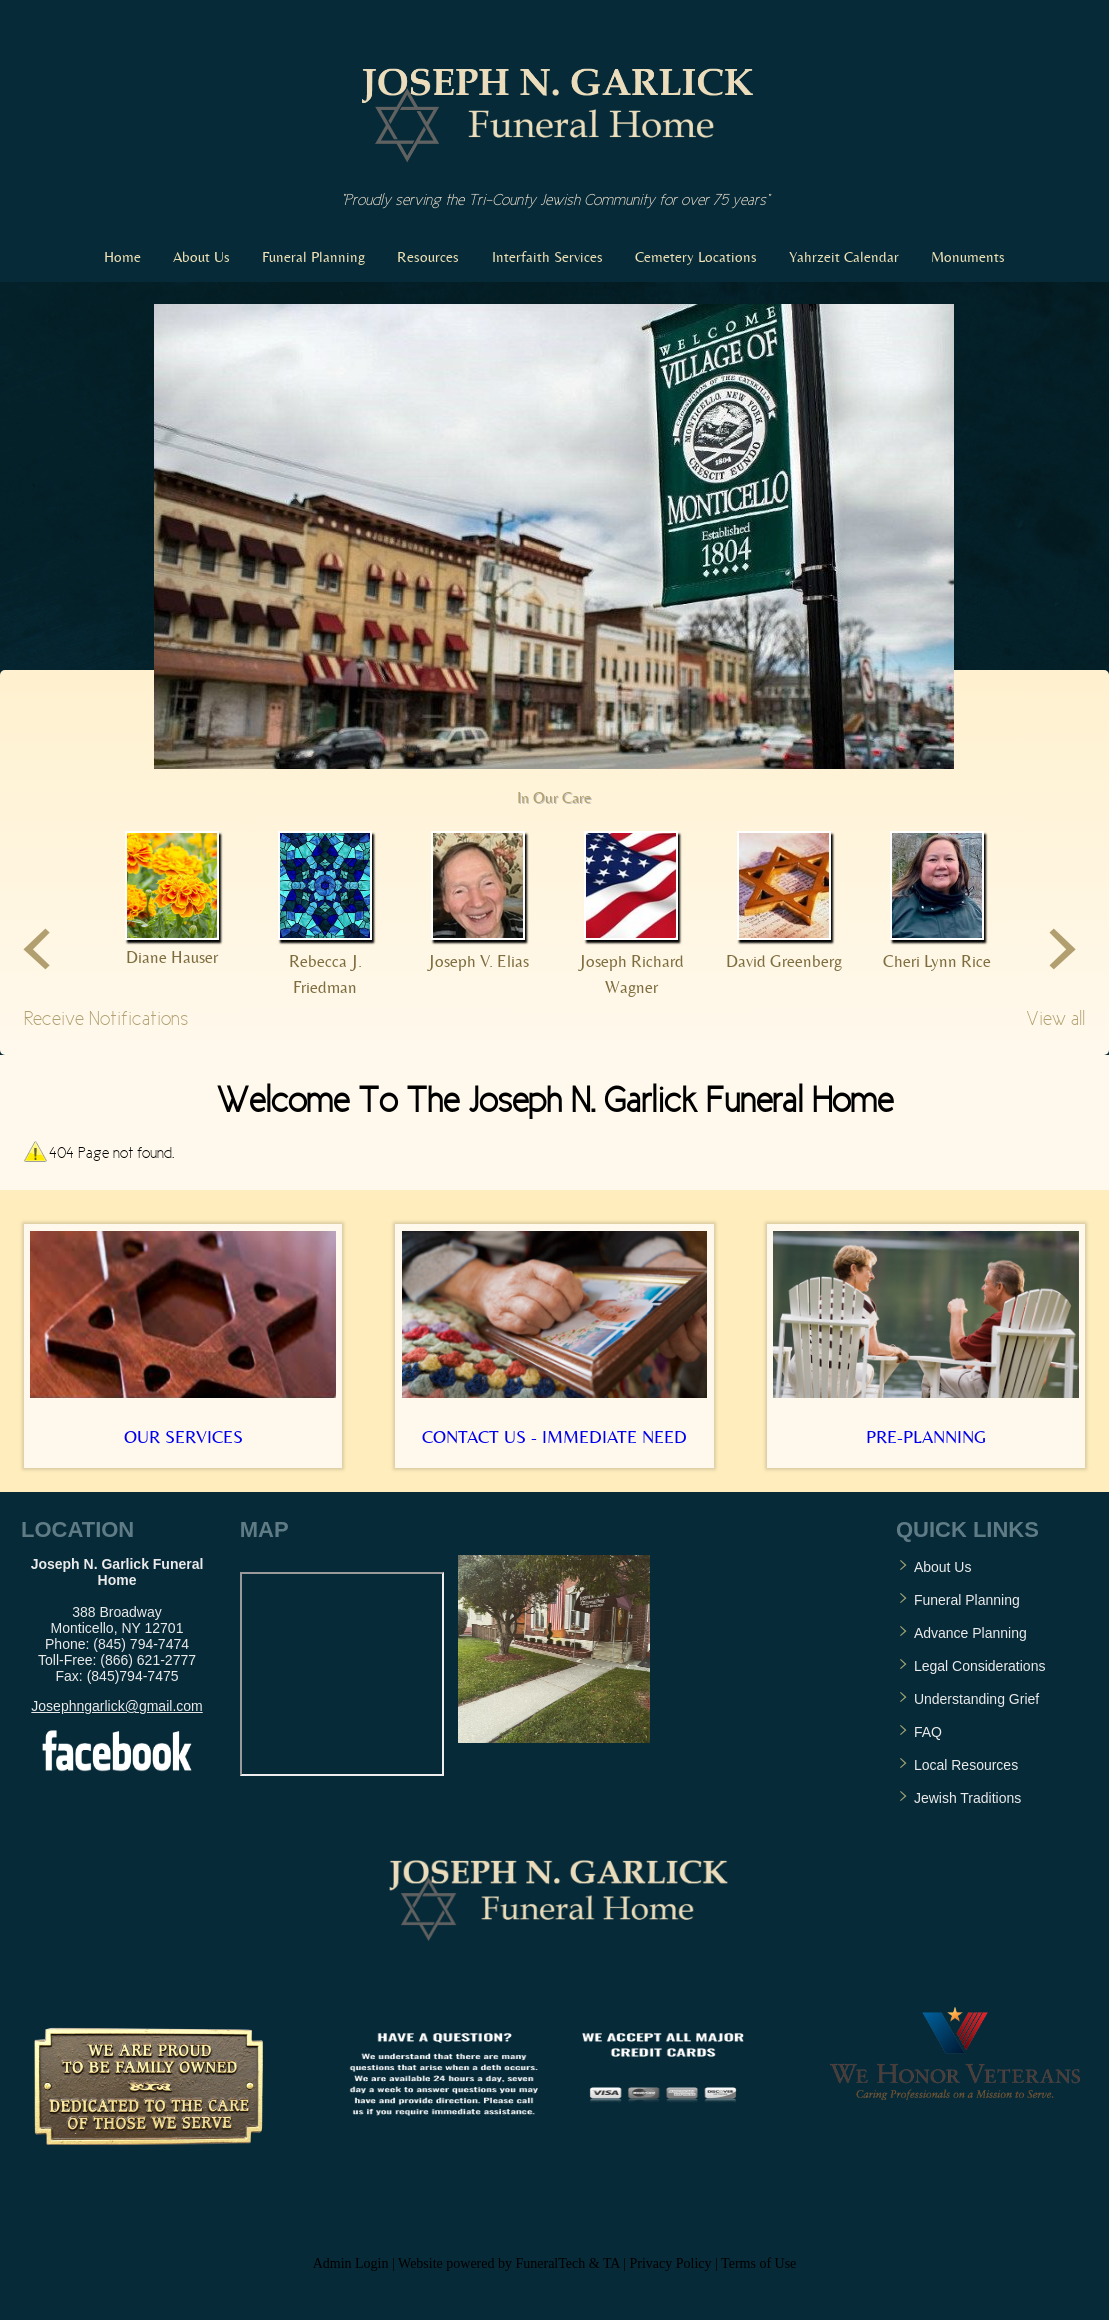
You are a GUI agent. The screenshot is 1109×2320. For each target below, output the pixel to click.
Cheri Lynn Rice (937, 961)
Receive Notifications (106, 1018)
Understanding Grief (976, 1699)
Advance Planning (970, 1633)
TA (611, 2263)
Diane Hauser (172, 957)
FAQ (928, 1732)
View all (1055, 1018)
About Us (943, 1567)
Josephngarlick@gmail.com (116, 1706)
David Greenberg (784, 961)
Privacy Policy (671, 2263)
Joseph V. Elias (478, 961)
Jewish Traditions (967, 1798)
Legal (933, 1666)
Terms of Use (758, 2263)
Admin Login (351, 2263)
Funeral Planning (967, 1600)
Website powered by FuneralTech (491, 2263)
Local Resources (966, 1765)
